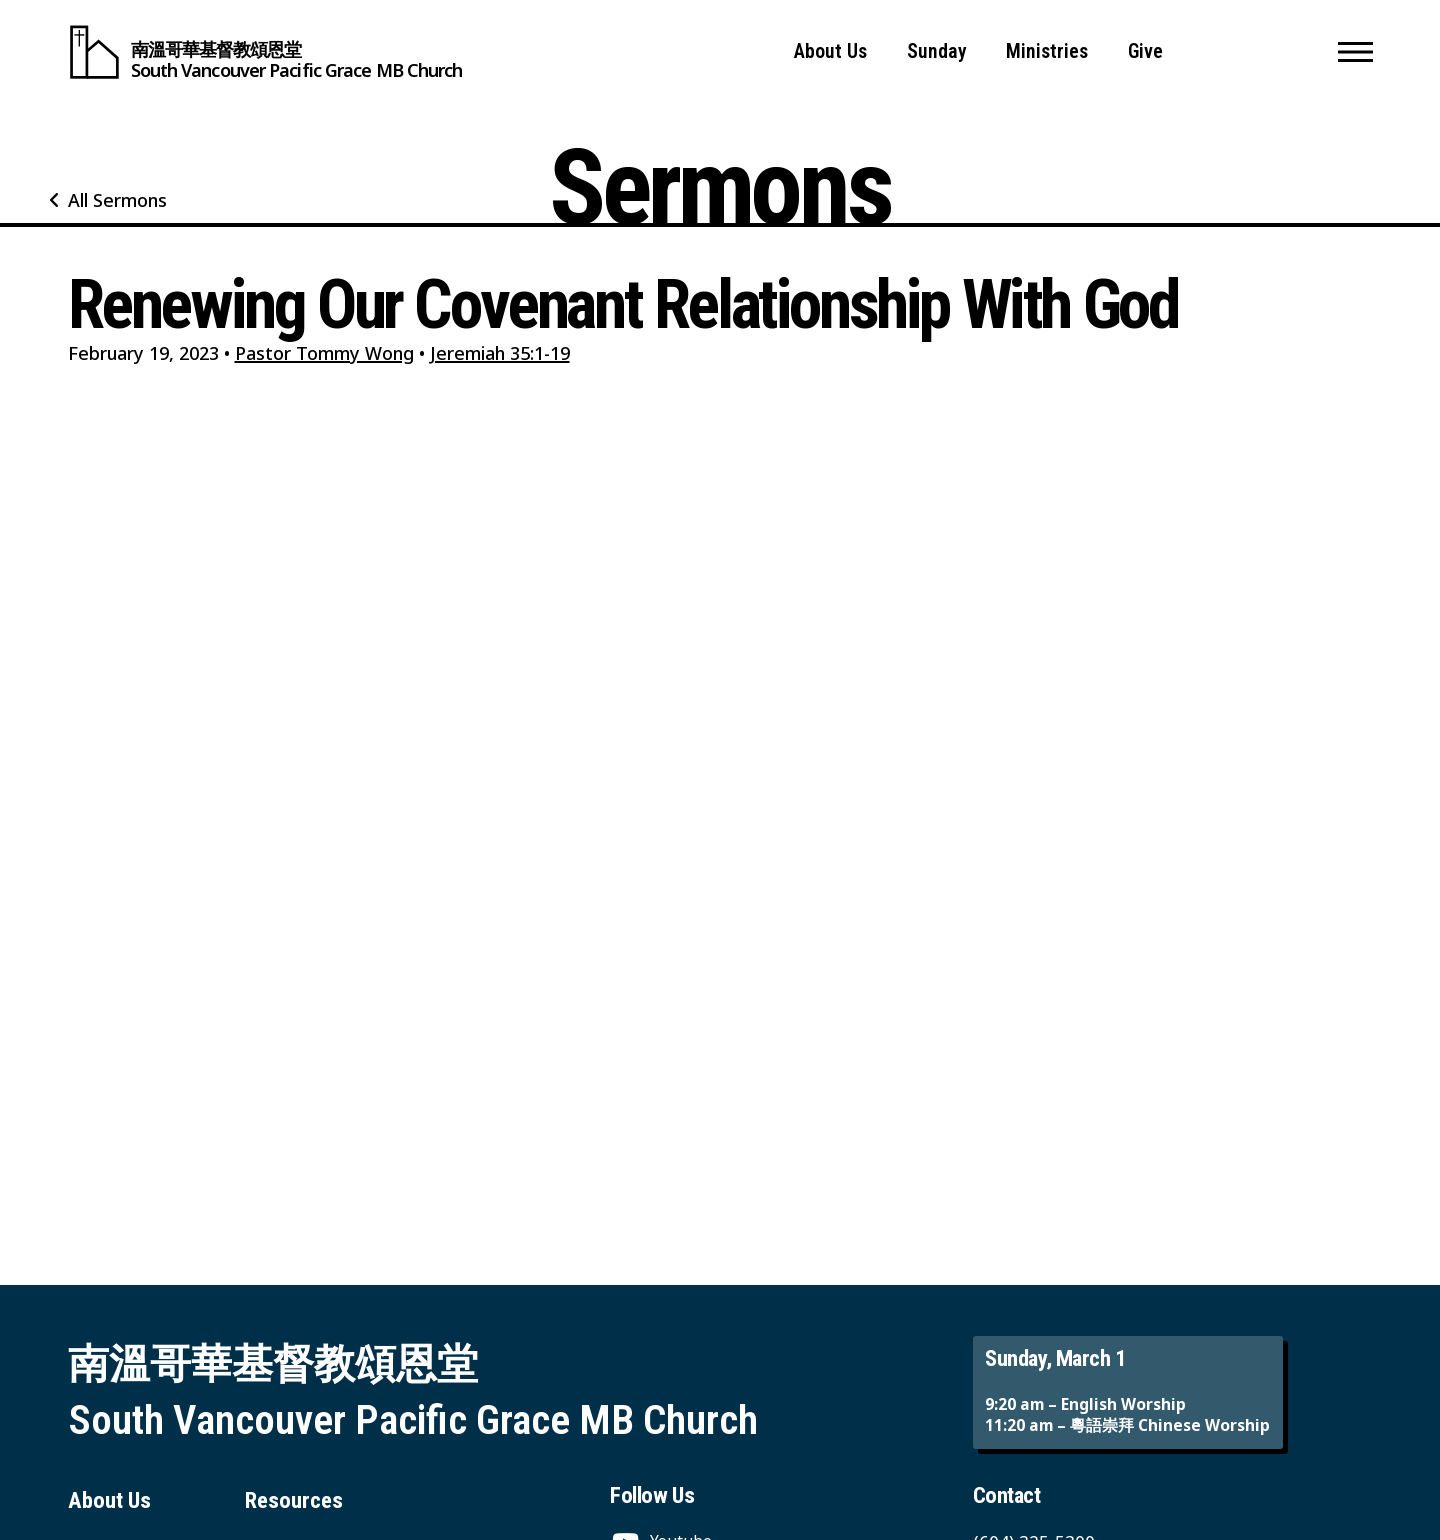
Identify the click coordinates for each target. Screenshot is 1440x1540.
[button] (1355, 52)
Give (1145, 51)
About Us (830, 51)
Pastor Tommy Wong (324, 353)
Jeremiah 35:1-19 (500, 353)
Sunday (937, 51)
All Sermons (117, 200)
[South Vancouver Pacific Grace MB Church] (265, 52)
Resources (294, 1500)
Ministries (1047, 51)
